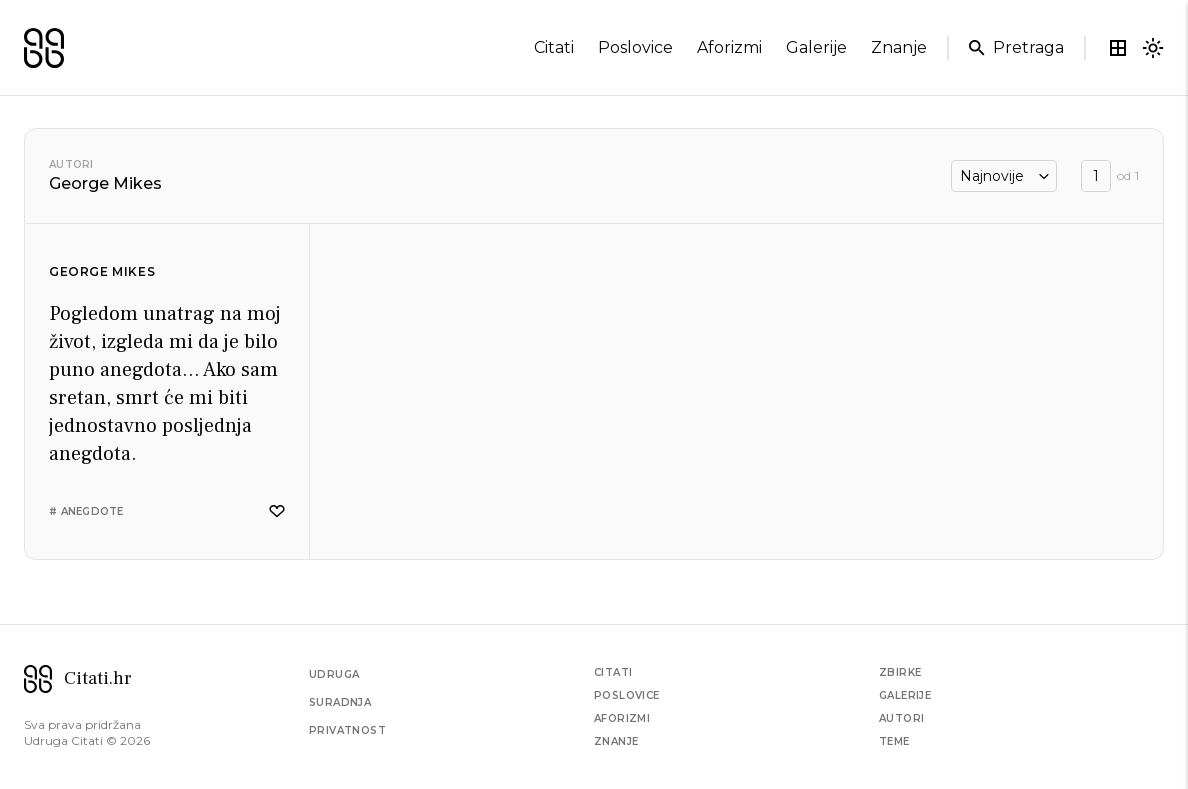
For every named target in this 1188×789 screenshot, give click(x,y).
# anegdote (86, 511)
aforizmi (729, 47)
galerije (816, 47)
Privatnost (347, 730)
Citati (613, 672)
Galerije (905, 695)
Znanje (616, 741)
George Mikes (102, 271)
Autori (71, 164)
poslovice (635, 47)
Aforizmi (622, 718)
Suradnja (340, 702)
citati (554, 47)
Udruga (334, 674)
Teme (894, 741)
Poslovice (627, 695)
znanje (899, 47)
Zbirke (900, 672)
